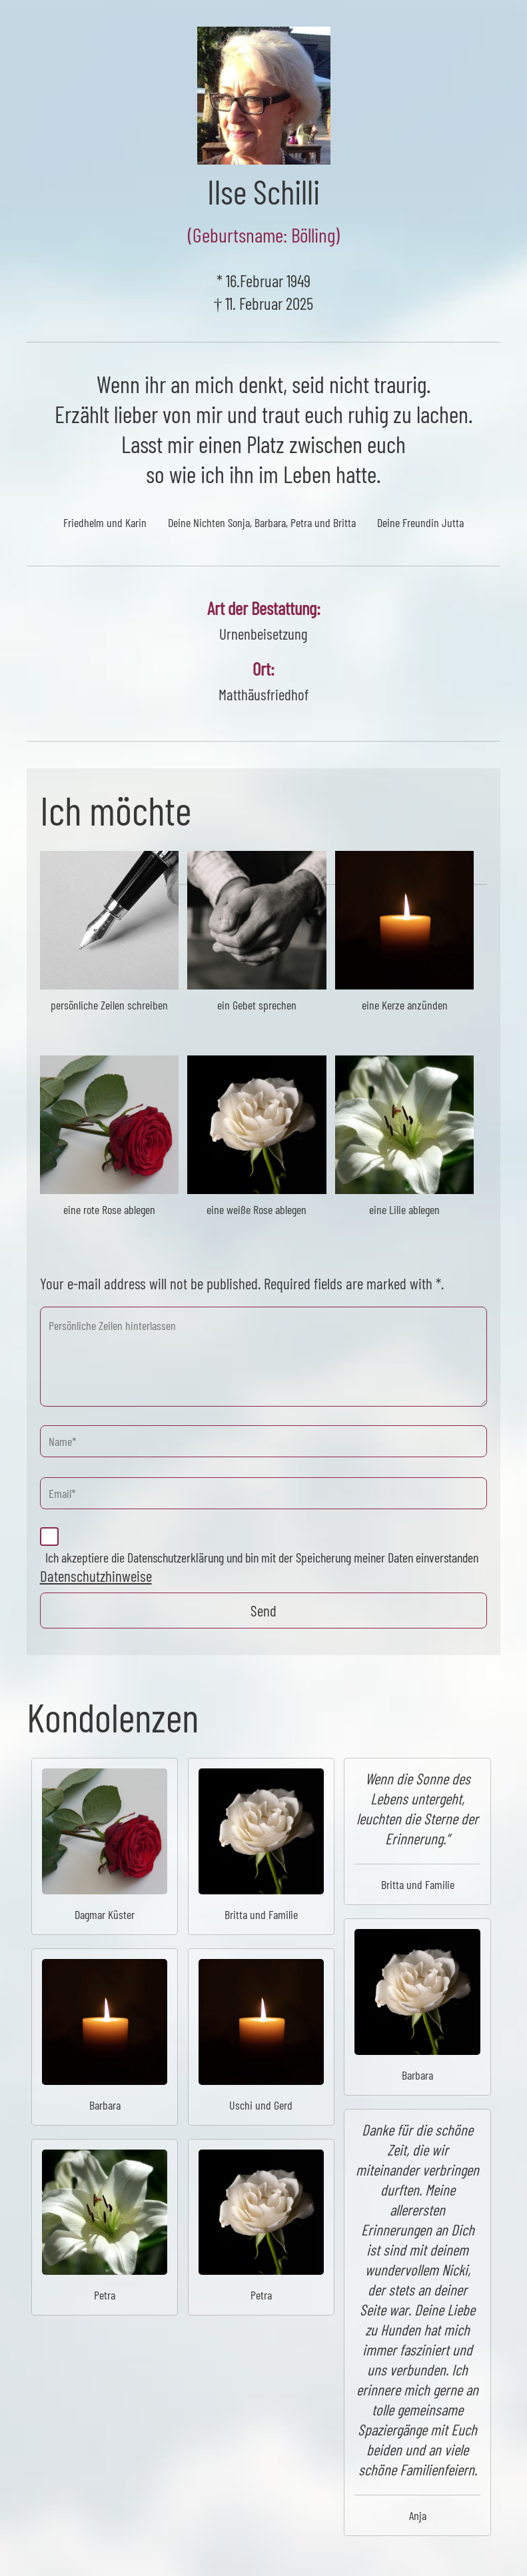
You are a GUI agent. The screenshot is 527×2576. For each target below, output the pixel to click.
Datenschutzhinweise (96, 1576)
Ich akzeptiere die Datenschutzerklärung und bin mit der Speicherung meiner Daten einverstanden (261, 1557)
